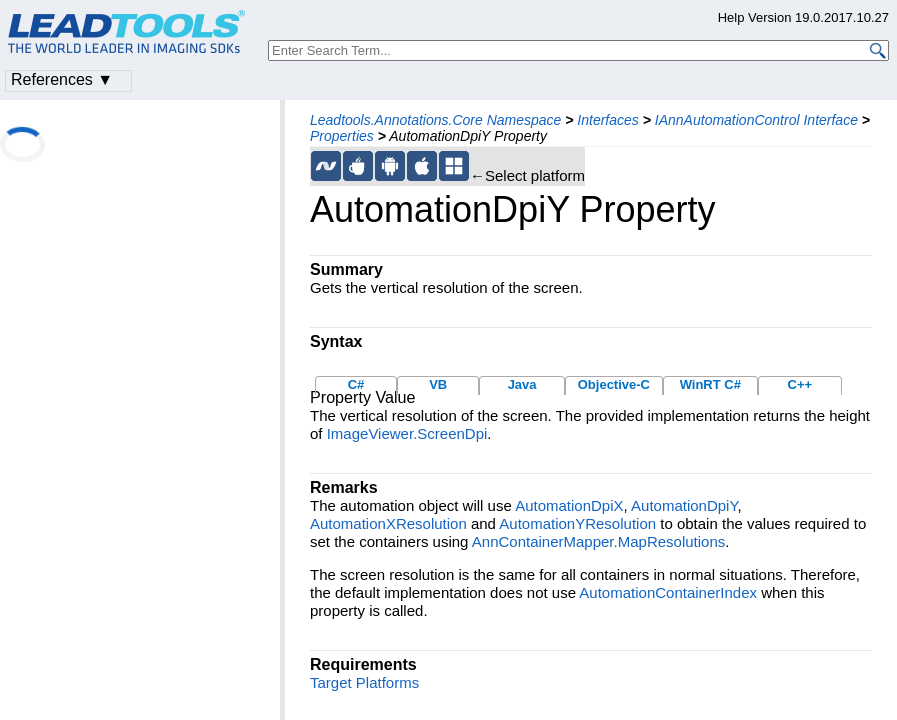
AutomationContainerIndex (668, 592)
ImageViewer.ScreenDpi (407, 433)
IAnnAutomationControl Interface (756, 120)
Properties (342, 136)
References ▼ (62, 79)
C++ (800, 384)
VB (438, 384)
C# (356, 384)
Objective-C (614, 384)
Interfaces (607, 120)
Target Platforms (364, 682)
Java (522, 384)
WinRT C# (710, 384)
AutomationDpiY (684, 505)
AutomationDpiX (569, 505)
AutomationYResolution (577, 523)
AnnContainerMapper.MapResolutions (598, 541)
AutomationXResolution (388, 523)
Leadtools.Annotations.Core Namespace (435, 120)
